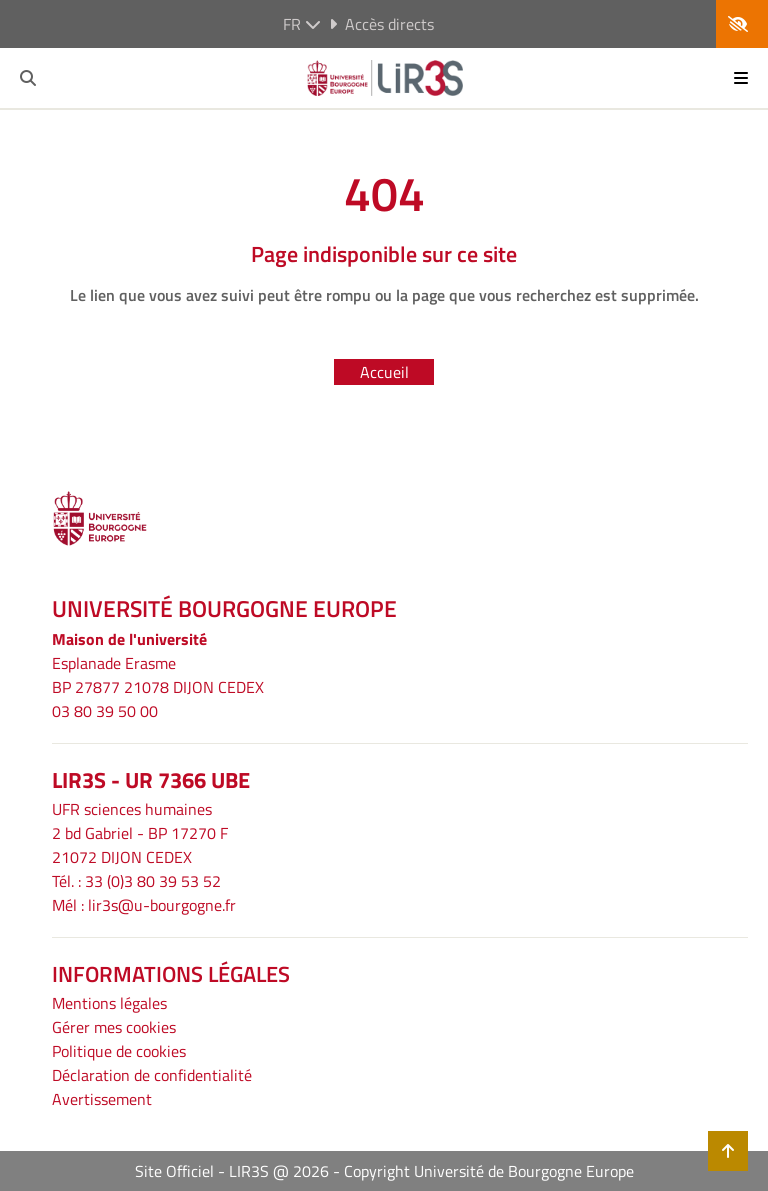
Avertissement (102, 1099)
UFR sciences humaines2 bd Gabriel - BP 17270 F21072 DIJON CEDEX (140, 833)
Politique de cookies (119, 1051)
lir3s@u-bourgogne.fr (162, 905)
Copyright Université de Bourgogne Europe (489, 1171)
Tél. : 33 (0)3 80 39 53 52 (136, 881)
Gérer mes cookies (114, 1027)
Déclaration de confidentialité (152, 1075)
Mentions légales (109, 1003)
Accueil (384, 372)
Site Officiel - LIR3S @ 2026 (232, 1171)
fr (302, 24)
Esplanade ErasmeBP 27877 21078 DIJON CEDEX (158, 675)
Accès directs (381, 24)
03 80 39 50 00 (105, 711)
